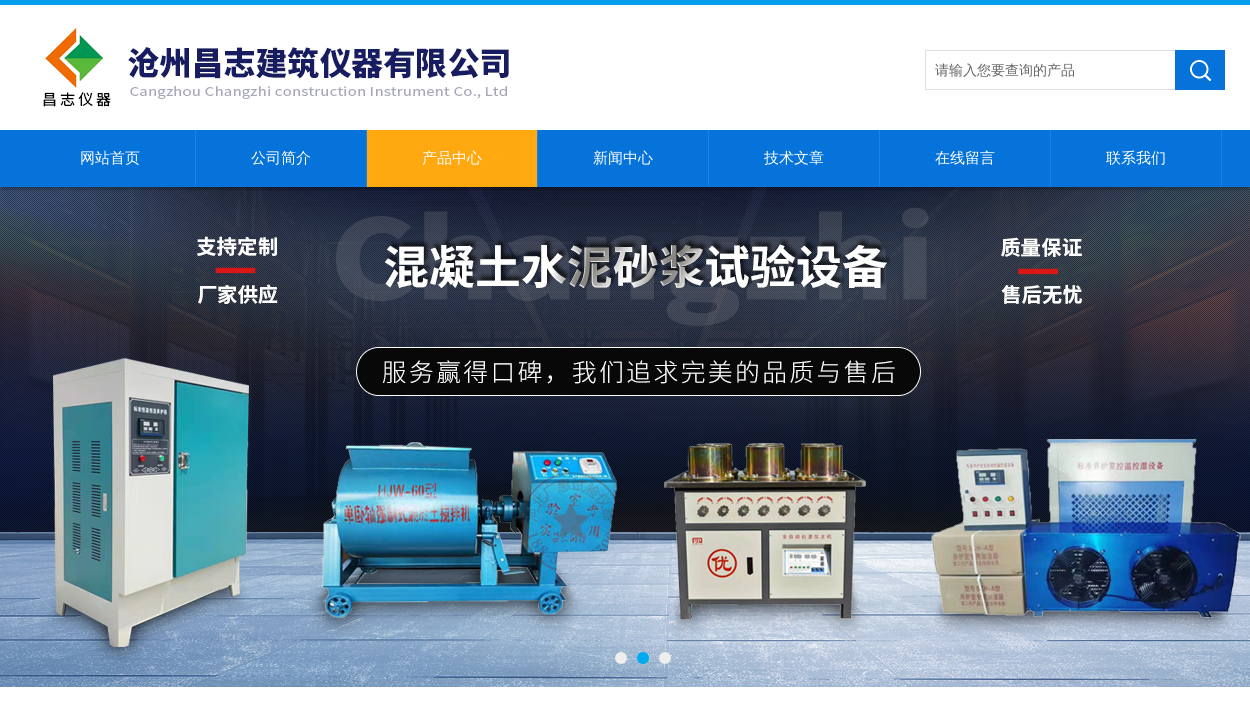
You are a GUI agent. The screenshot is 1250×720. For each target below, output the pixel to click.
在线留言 (965, 158)
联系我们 (1136, 158)
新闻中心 (623, 158)
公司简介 (281, 158)
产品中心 (452, 158)
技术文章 (794, 158)
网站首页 (110, 158)
